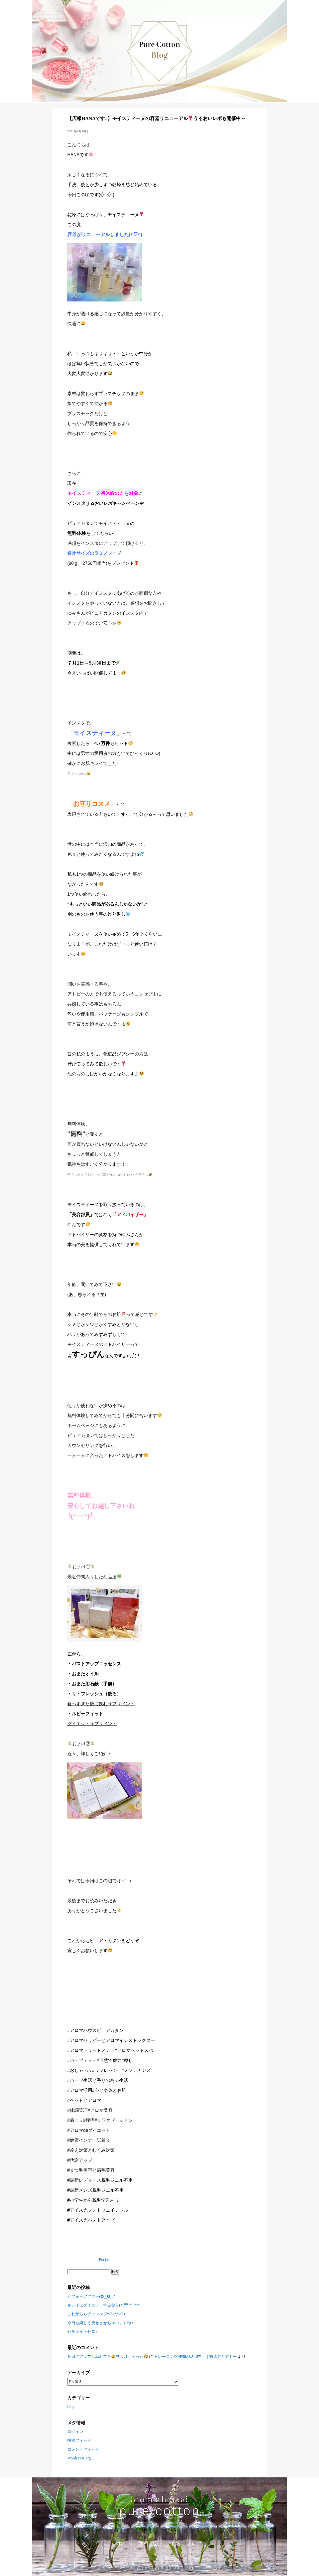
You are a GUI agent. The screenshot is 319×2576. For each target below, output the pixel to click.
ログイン (75, 2432)
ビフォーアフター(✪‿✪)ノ (91, 2296)
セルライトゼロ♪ (82, 2331)
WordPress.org (79, 2458)
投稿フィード (79, 2440)
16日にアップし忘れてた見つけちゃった (107, 2356)
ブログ (194, 2543)
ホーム (125, 2543)
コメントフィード (83, 2449)
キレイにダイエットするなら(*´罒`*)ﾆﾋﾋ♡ (103, 2305)
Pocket (104, 2260)
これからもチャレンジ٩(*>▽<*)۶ (96, 2314)
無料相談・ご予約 (159, 2543)
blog (70, 2407)
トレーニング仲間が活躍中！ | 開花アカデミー (195, 2356)
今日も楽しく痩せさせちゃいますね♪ (100, 2323)
